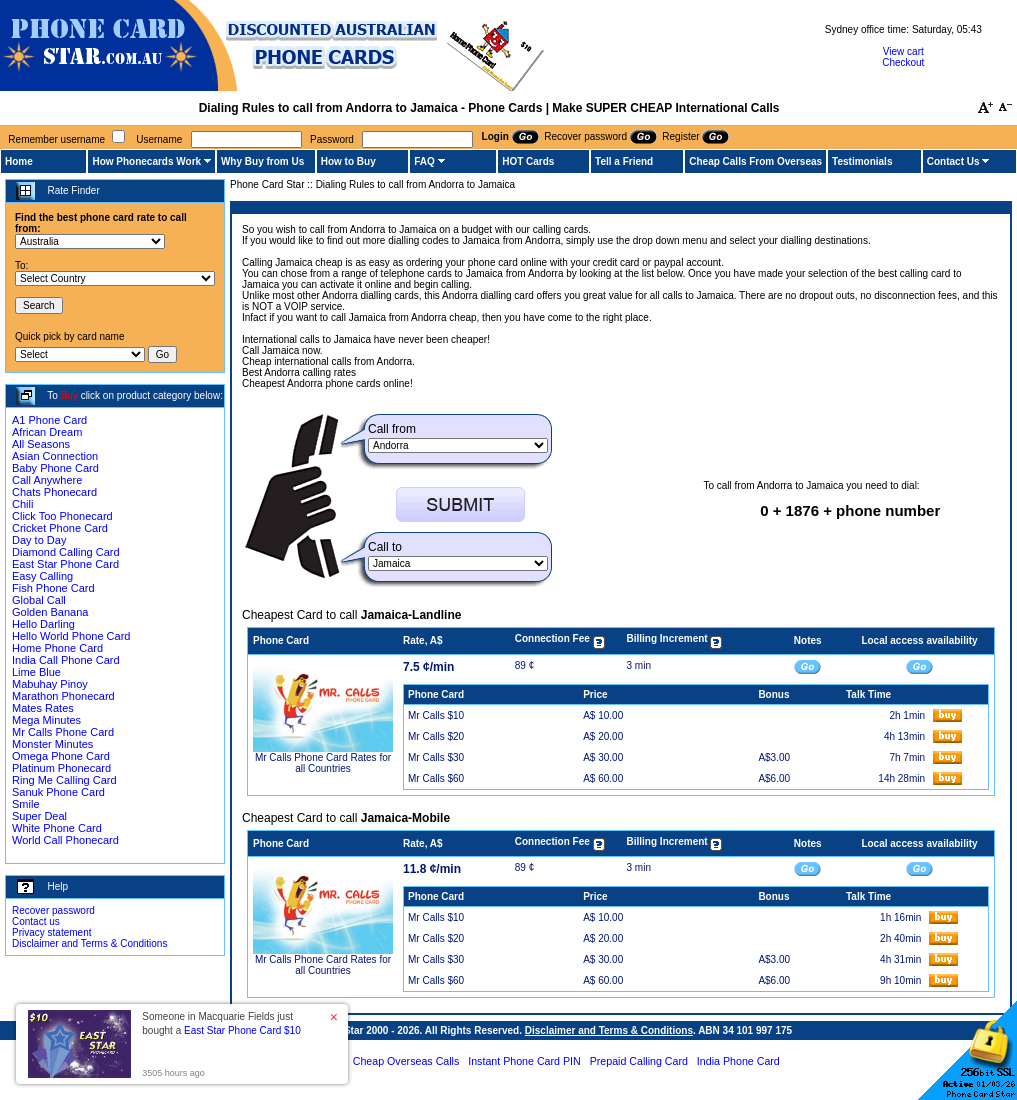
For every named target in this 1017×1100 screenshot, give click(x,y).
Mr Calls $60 (436, 778)
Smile (26, 804)
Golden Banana (50, 612)
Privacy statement (51, 932)
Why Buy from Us (262, 161)
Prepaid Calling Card (639, 1061)
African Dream (47, 432)
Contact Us (953, 161)
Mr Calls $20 (436, 736)
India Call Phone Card (66, 660)
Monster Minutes (52, 744)
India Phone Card (738, 1061)
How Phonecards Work (146, 161)
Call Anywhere (47, 480)
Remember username (56, 139)
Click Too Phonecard (62, 516)
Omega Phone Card (61, 756)
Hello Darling (43, 624)
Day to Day (39, 540)
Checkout (903, 62)
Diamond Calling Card (66, 552)
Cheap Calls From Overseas (755, 161)
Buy (69, 395)
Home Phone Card (57, 648)
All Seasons (41, 444)
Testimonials (862, 161)
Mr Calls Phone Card (63, 732)
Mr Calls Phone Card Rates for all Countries (323, 763)
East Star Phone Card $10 (242, 1030)
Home (19, 161)
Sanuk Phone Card (58, 792)
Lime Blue (36, 672)
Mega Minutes (46, 720)
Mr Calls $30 (436, 757)
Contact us (36, 921)
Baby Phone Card (55, 468)
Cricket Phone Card (60, 528)
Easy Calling (42, 576)
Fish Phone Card (53, 588)
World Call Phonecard (65, 840)
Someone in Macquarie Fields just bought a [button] (221, 1023)
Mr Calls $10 (436, 715)
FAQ (424, 161)
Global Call (39, 600)
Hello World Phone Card (71, 636)
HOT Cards (528, 161)
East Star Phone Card (65, 564)
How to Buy (348, 161)
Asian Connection (55, 456)
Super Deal (39, 816)
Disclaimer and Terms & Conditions (89, 943)
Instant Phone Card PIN (524, 1061)
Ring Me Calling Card (64, 780)
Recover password (53, 910)
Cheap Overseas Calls (406, 1061)
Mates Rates (43, 708)
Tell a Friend (624, 161)
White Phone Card (57, 828)
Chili (22, 504)
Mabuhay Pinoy (50, 684)
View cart (903, 51)
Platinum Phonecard (61, 768)
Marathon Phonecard (63, 696)
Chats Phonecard (54, 492)
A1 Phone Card (49, 420)
